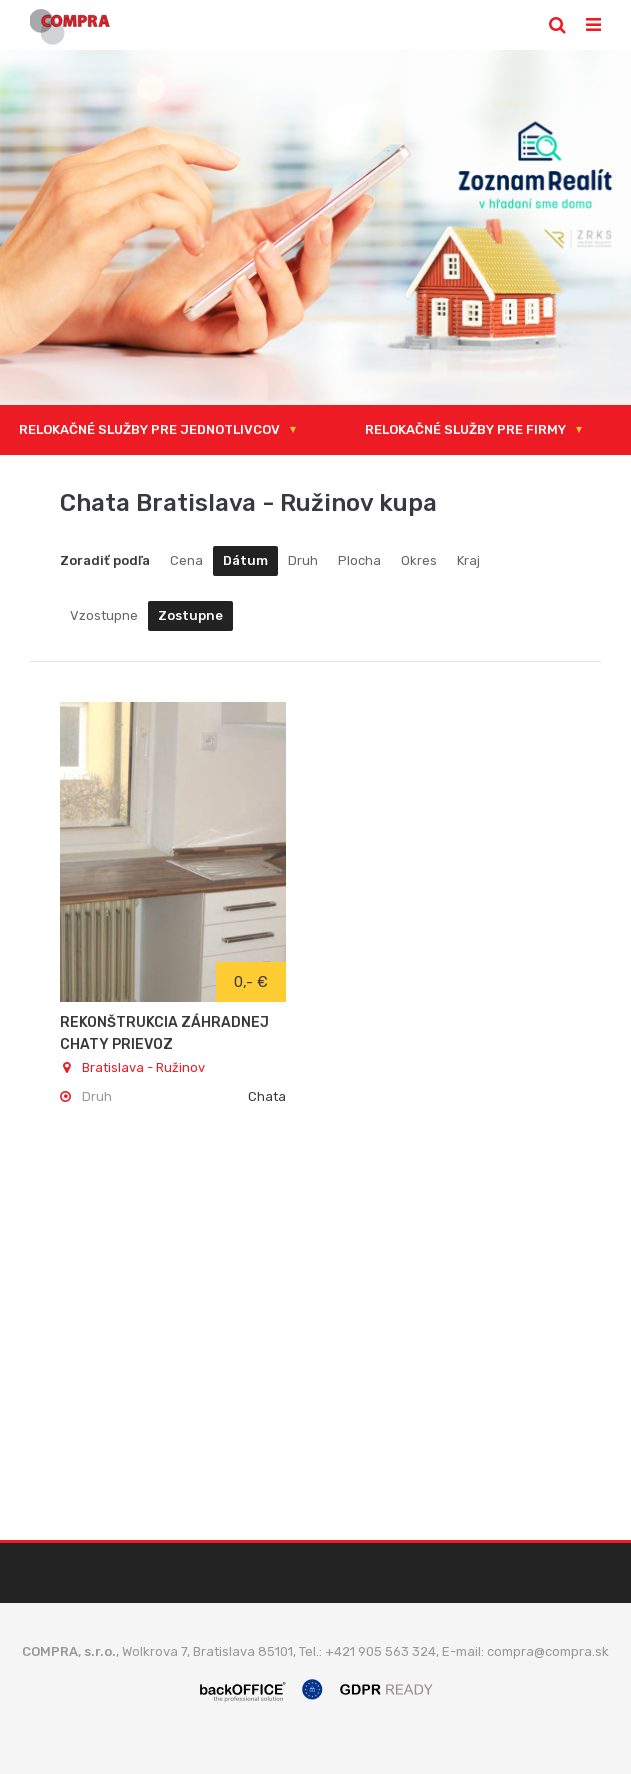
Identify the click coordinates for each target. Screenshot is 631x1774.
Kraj (468, 560)
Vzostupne (104, 615)
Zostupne (190, 615)
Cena (186, 560)
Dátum (245, 560)
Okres (419, 560)
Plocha (359, 560)
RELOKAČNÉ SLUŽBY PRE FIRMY (465, 429)
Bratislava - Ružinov (132, 1067)
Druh (303, 560)
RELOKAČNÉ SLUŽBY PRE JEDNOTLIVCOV (149, 429)
